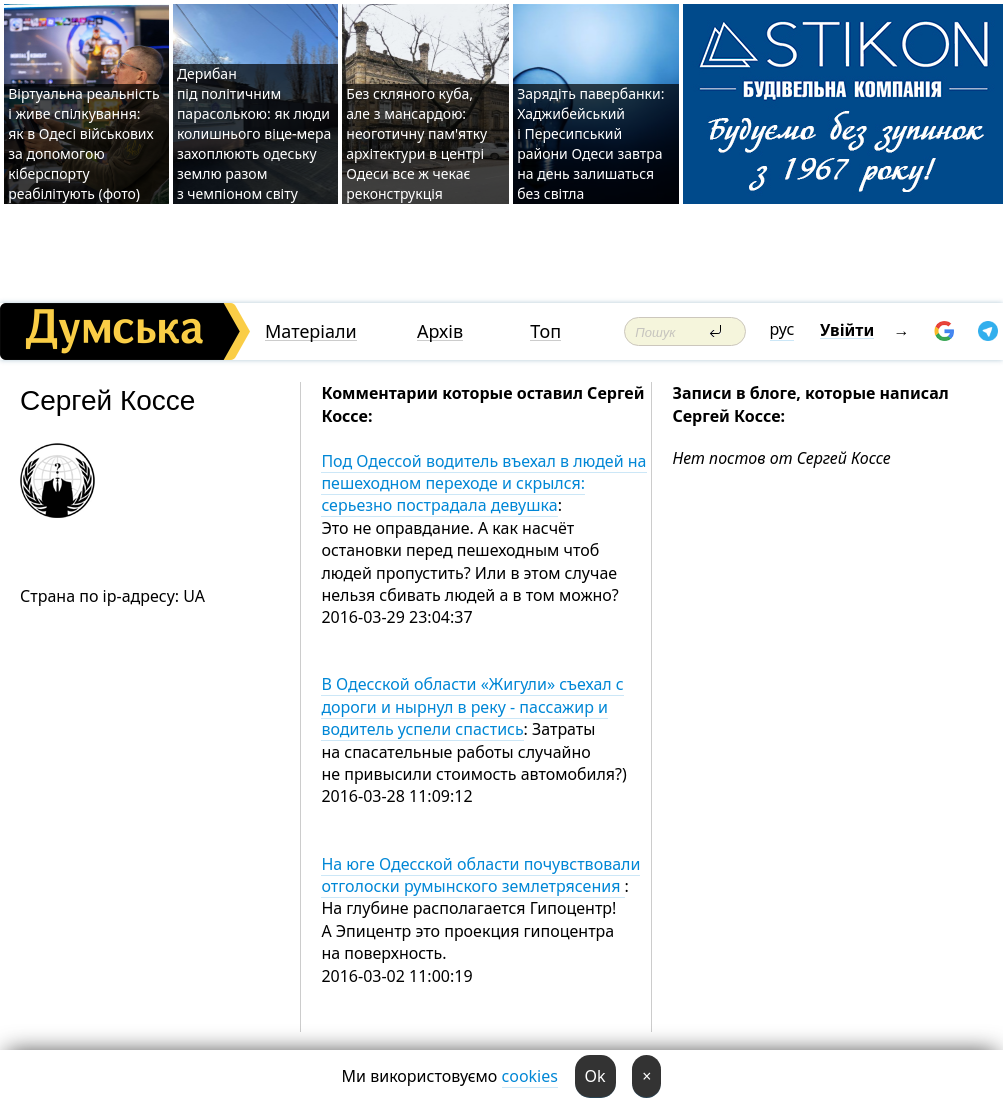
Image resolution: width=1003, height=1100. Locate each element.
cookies (530, 1076)
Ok (595, 1076)
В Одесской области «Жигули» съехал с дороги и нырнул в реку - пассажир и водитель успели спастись (472, 706)
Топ (545, 331)
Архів (440, 331)
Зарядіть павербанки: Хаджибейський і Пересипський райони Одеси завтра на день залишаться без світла (590, 143)
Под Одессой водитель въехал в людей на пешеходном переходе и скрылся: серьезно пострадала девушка (483, 483)
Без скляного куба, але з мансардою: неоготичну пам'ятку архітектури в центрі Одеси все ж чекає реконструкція (416, 143)
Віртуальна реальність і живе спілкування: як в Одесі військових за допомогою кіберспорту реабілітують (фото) (83, 143)
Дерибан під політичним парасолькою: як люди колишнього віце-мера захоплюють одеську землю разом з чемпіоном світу (254, 133)
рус (782, 329)
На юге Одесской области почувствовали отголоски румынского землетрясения (480, 875)
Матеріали (311, 331)
